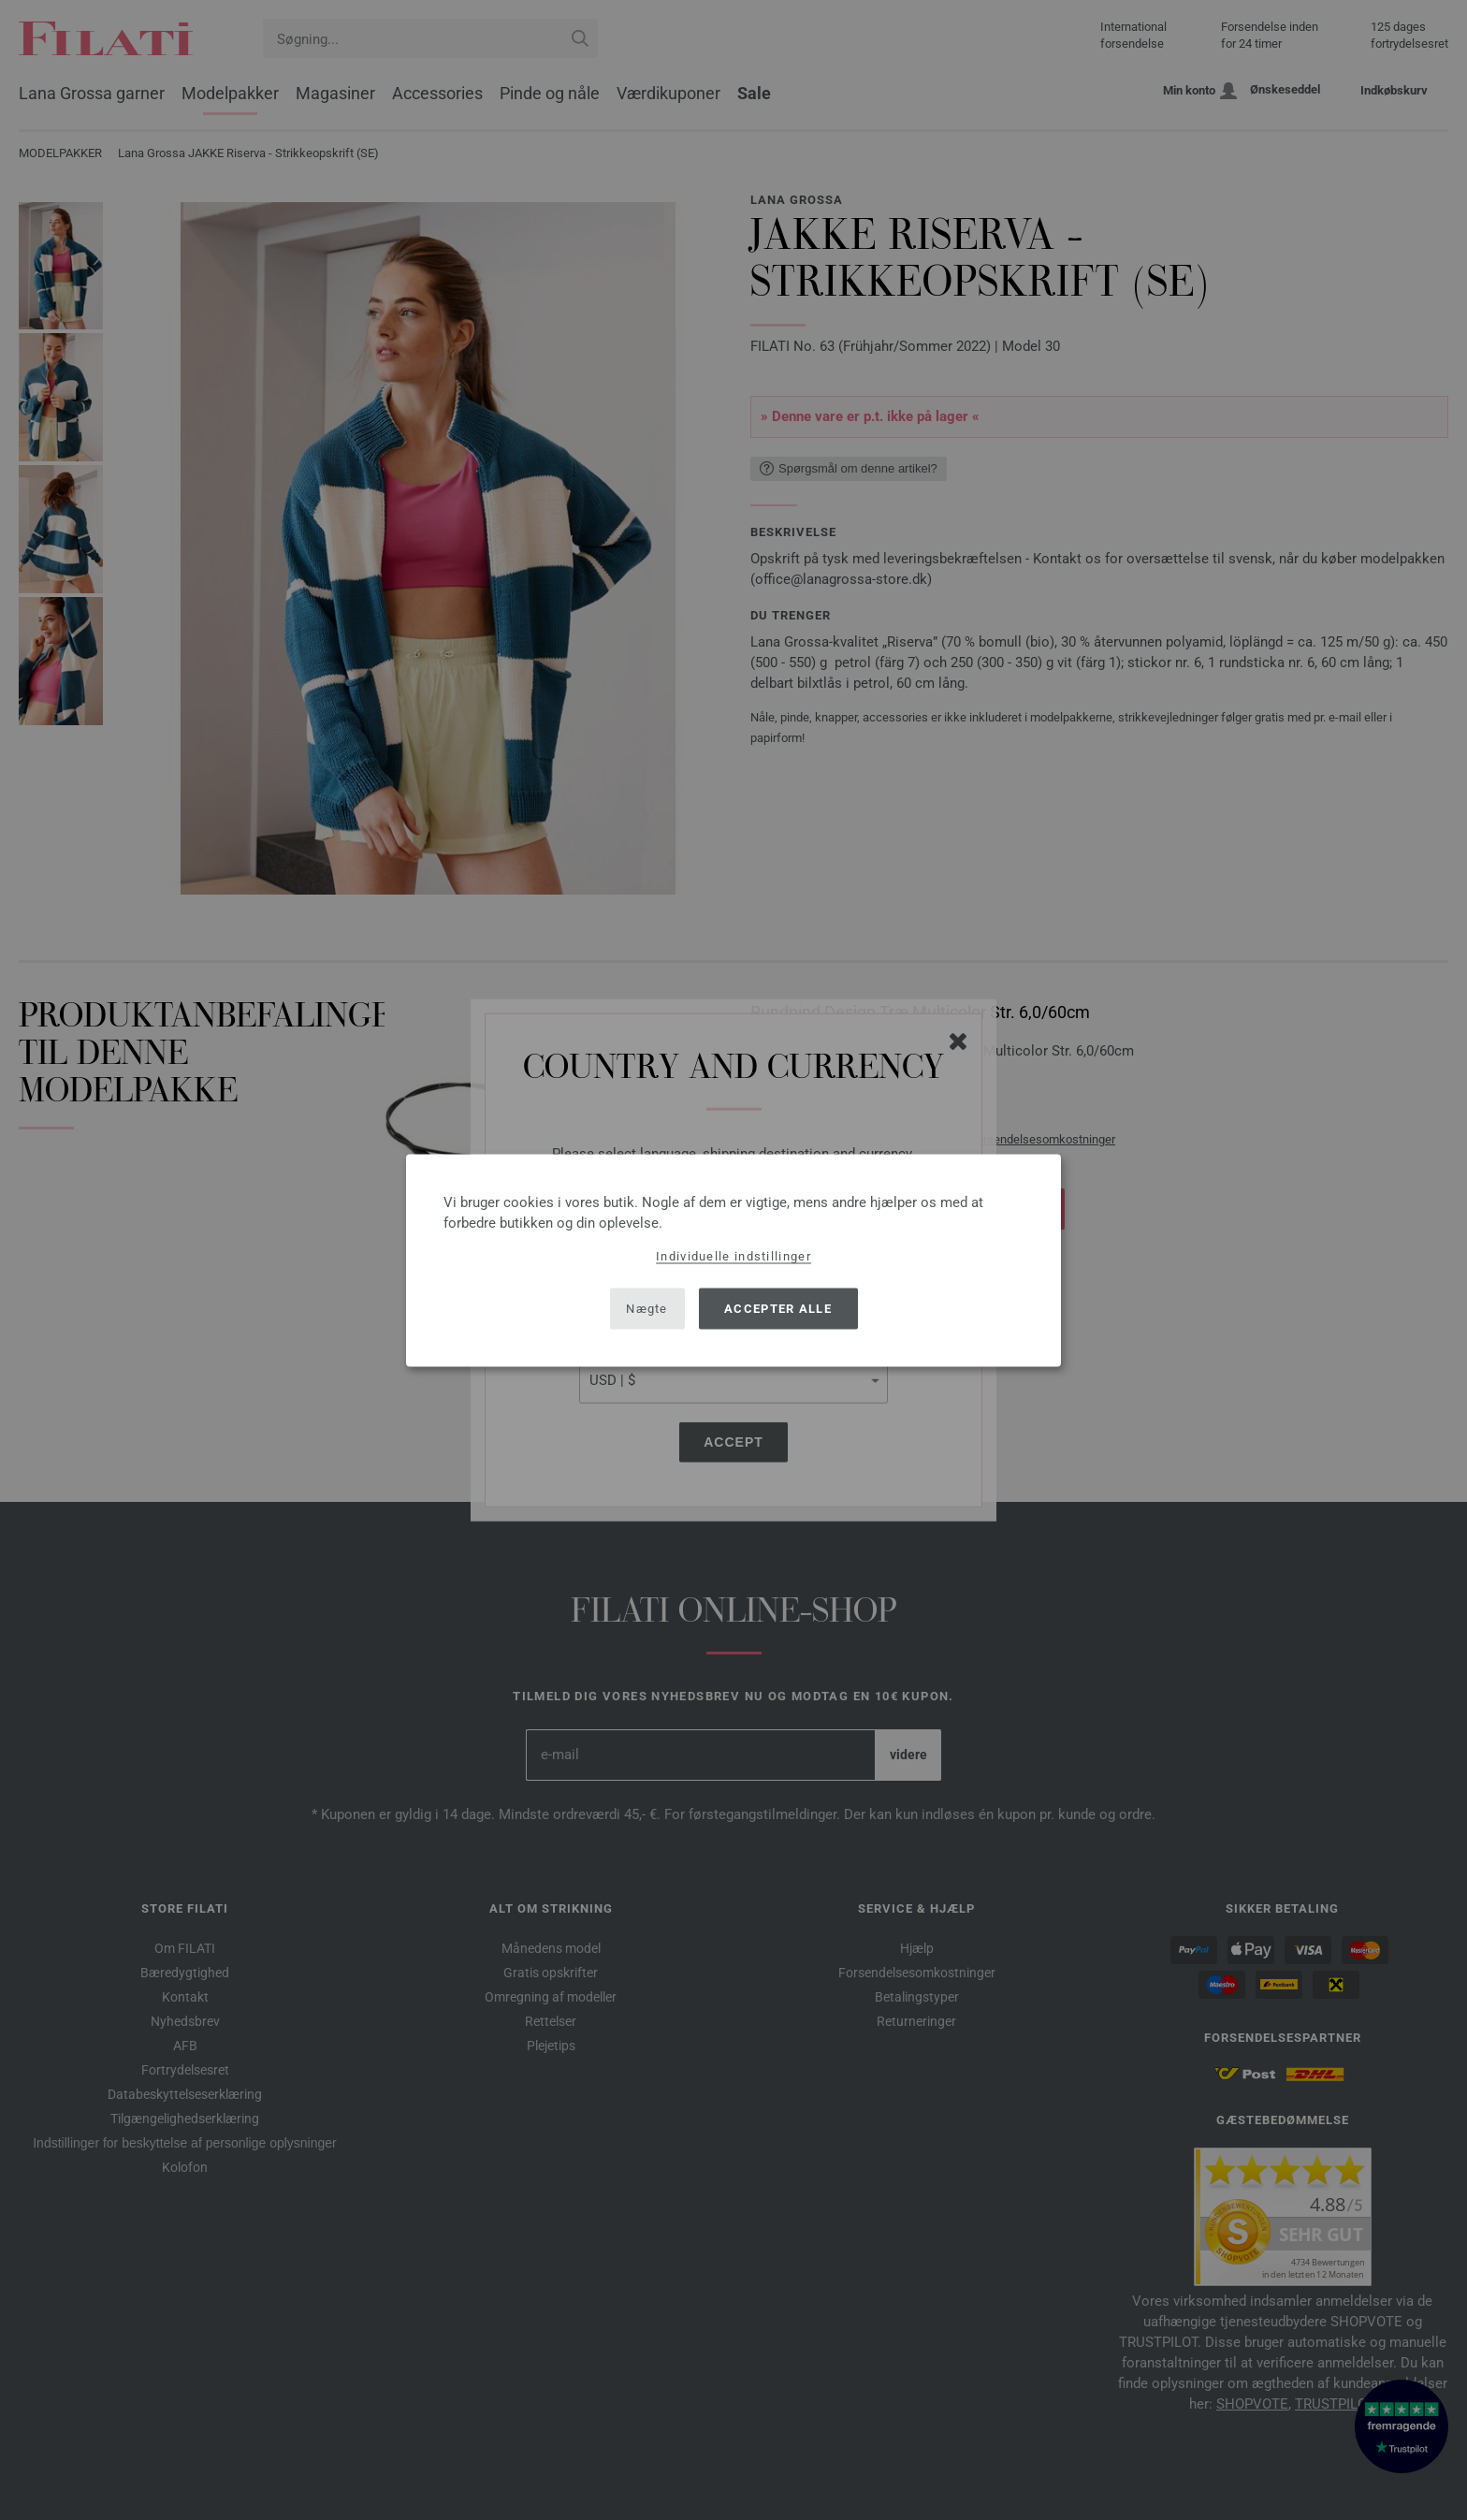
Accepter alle (778, 1309)
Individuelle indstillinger (733, 1255)
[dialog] (733, 1260)
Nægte (647, 1309)
